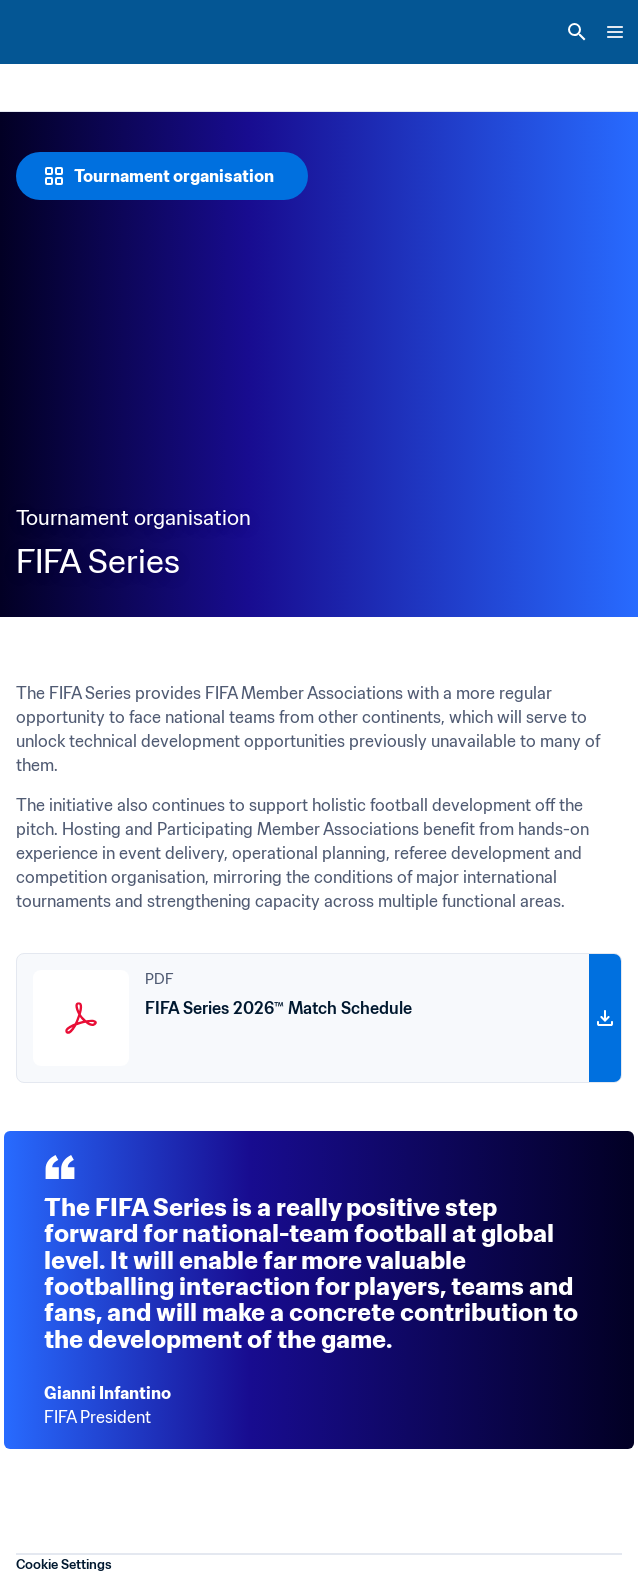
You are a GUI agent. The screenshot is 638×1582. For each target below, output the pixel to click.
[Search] (577, 32)
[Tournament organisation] (162, 176)
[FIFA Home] (53, 32)
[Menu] (615, 32)
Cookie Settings (64, 1564)
